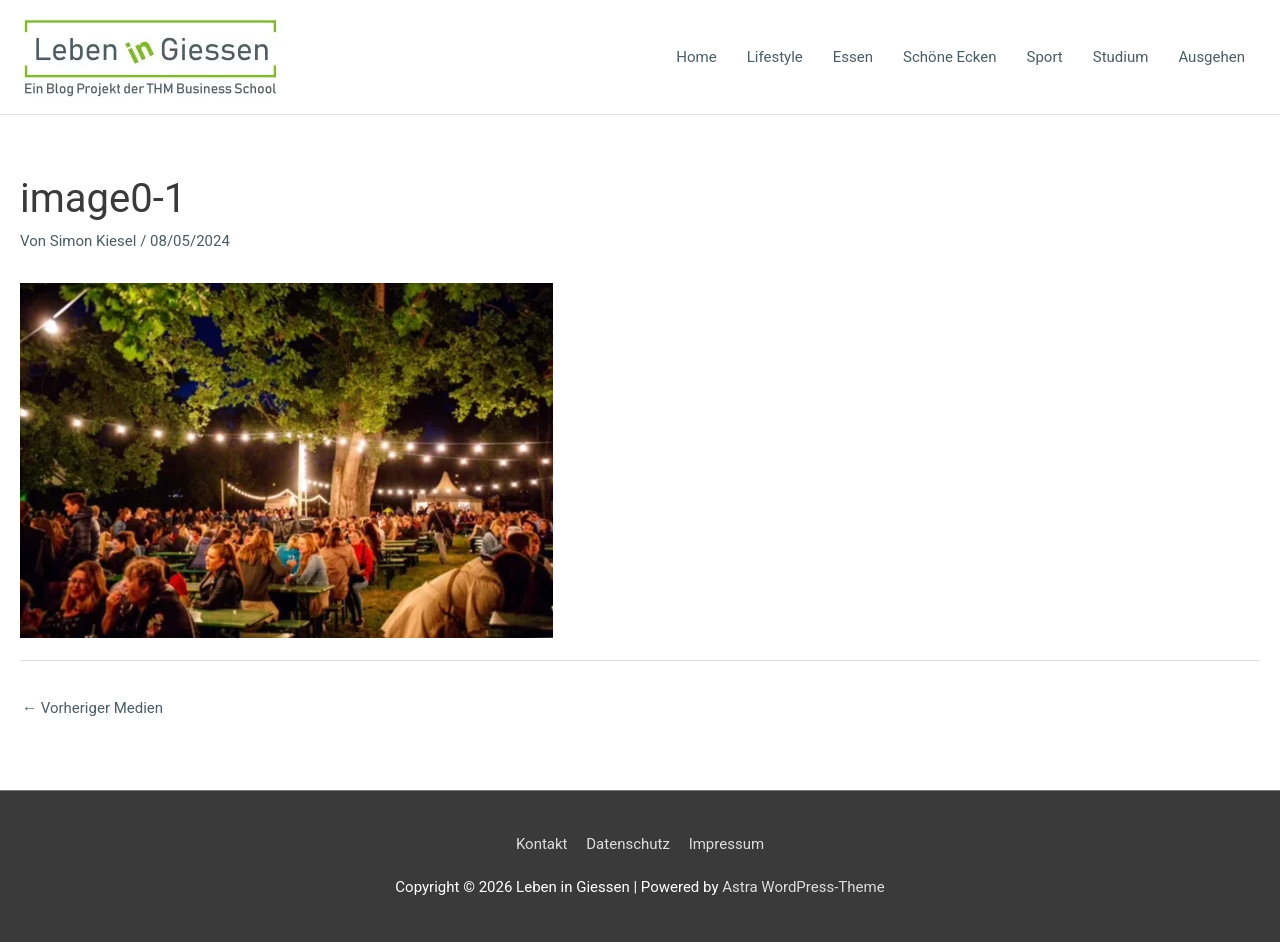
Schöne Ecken (949, 57)
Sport (1045, 57)
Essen (853, 57)
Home (696, 57)
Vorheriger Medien (92, 708)
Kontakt (542, 844)
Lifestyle (775, 57)
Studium (1121, 57)
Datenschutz (628, 844)
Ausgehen (1211, 57)
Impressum (726, 844)
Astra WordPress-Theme (803, 887)
